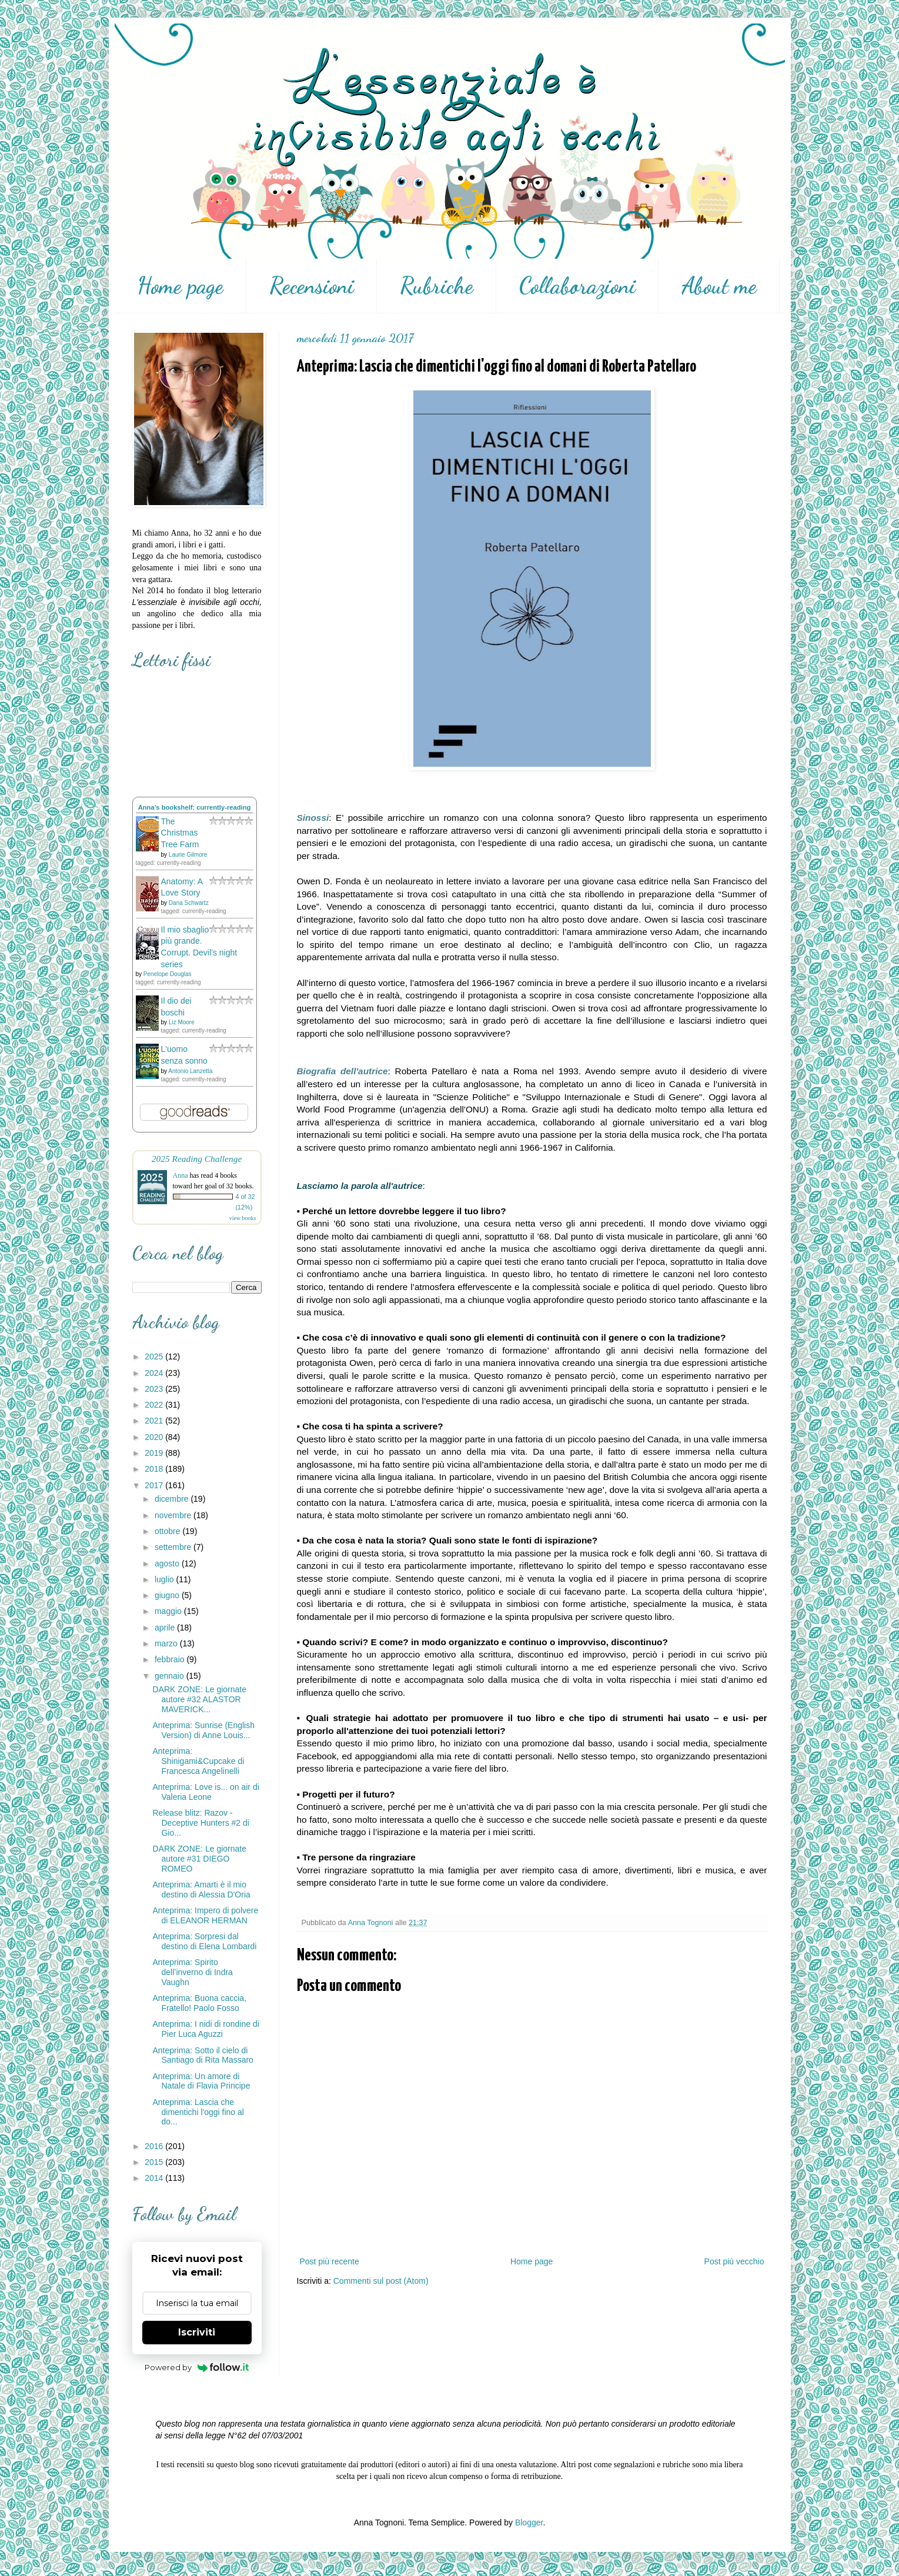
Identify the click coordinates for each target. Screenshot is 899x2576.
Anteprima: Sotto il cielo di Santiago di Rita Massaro (202, 2055)
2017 (155, 1485)
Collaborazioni (577, 285)
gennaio (170, 1675)
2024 (155, 1373)
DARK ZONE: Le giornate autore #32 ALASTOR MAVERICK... (199, 1699)
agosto (168, 1563)
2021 (155, 1420)
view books (242, 1218)
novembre (174, 1515)
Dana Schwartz (189, 903)
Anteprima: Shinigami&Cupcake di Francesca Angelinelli (198, 1761)
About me (719, 285)
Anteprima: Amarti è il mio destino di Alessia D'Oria (201, 1889)
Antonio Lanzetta (190, 1071)
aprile (166, 1627)
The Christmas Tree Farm (180, 833)
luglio (165, 1579)
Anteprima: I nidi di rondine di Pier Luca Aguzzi (205, 2029)
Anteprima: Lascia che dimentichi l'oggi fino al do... (197, 2112)
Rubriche (436, 285)
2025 (155, 1356)
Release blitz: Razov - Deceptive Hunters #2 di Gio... (200, 1822)
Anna (180, 1175)
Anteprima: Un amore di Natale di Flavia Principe (201, 2081)
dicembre (173, 1498)
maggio (169, 1611)
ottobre (168, 1531)
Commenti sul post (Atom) (381, 2281)
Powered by (197, 2367)
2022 (155, 1404)
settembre (174, 1547)
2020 (155, 1437)
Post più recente (329, 2261)
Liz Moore (182, 1022)
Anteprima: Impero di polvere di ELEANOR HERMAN (205, 1915)
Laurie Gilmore (188, 854)
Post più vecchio (734, 2261)
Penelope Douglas (167, 974)
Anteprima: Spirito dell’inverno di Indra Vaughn (192, 1972)
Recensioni (311, 285)
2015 (155, 2162)
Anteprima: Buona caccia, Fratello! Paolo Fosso (199, 2003)
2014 (155, 2178)
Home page (180, 285)
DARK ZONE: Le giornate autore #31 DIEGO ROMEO (199, 1858)
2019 (155, 1453)
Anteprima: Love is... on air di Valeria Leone (205, 1792)
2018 (155, 1469)
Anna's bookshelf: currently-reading (194, 807)
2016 (155, 2146)
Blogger (529, 2522)
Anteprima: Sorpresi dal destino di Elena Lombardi (204, 1941)
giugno (168, 1595)
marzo (167, 1643)
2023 (155, 1389)
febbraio (170, 1659)
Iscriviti (196, 2332)
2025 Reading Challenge (197, 1159)
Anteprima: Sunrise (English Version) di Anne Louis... (203, 1730)
